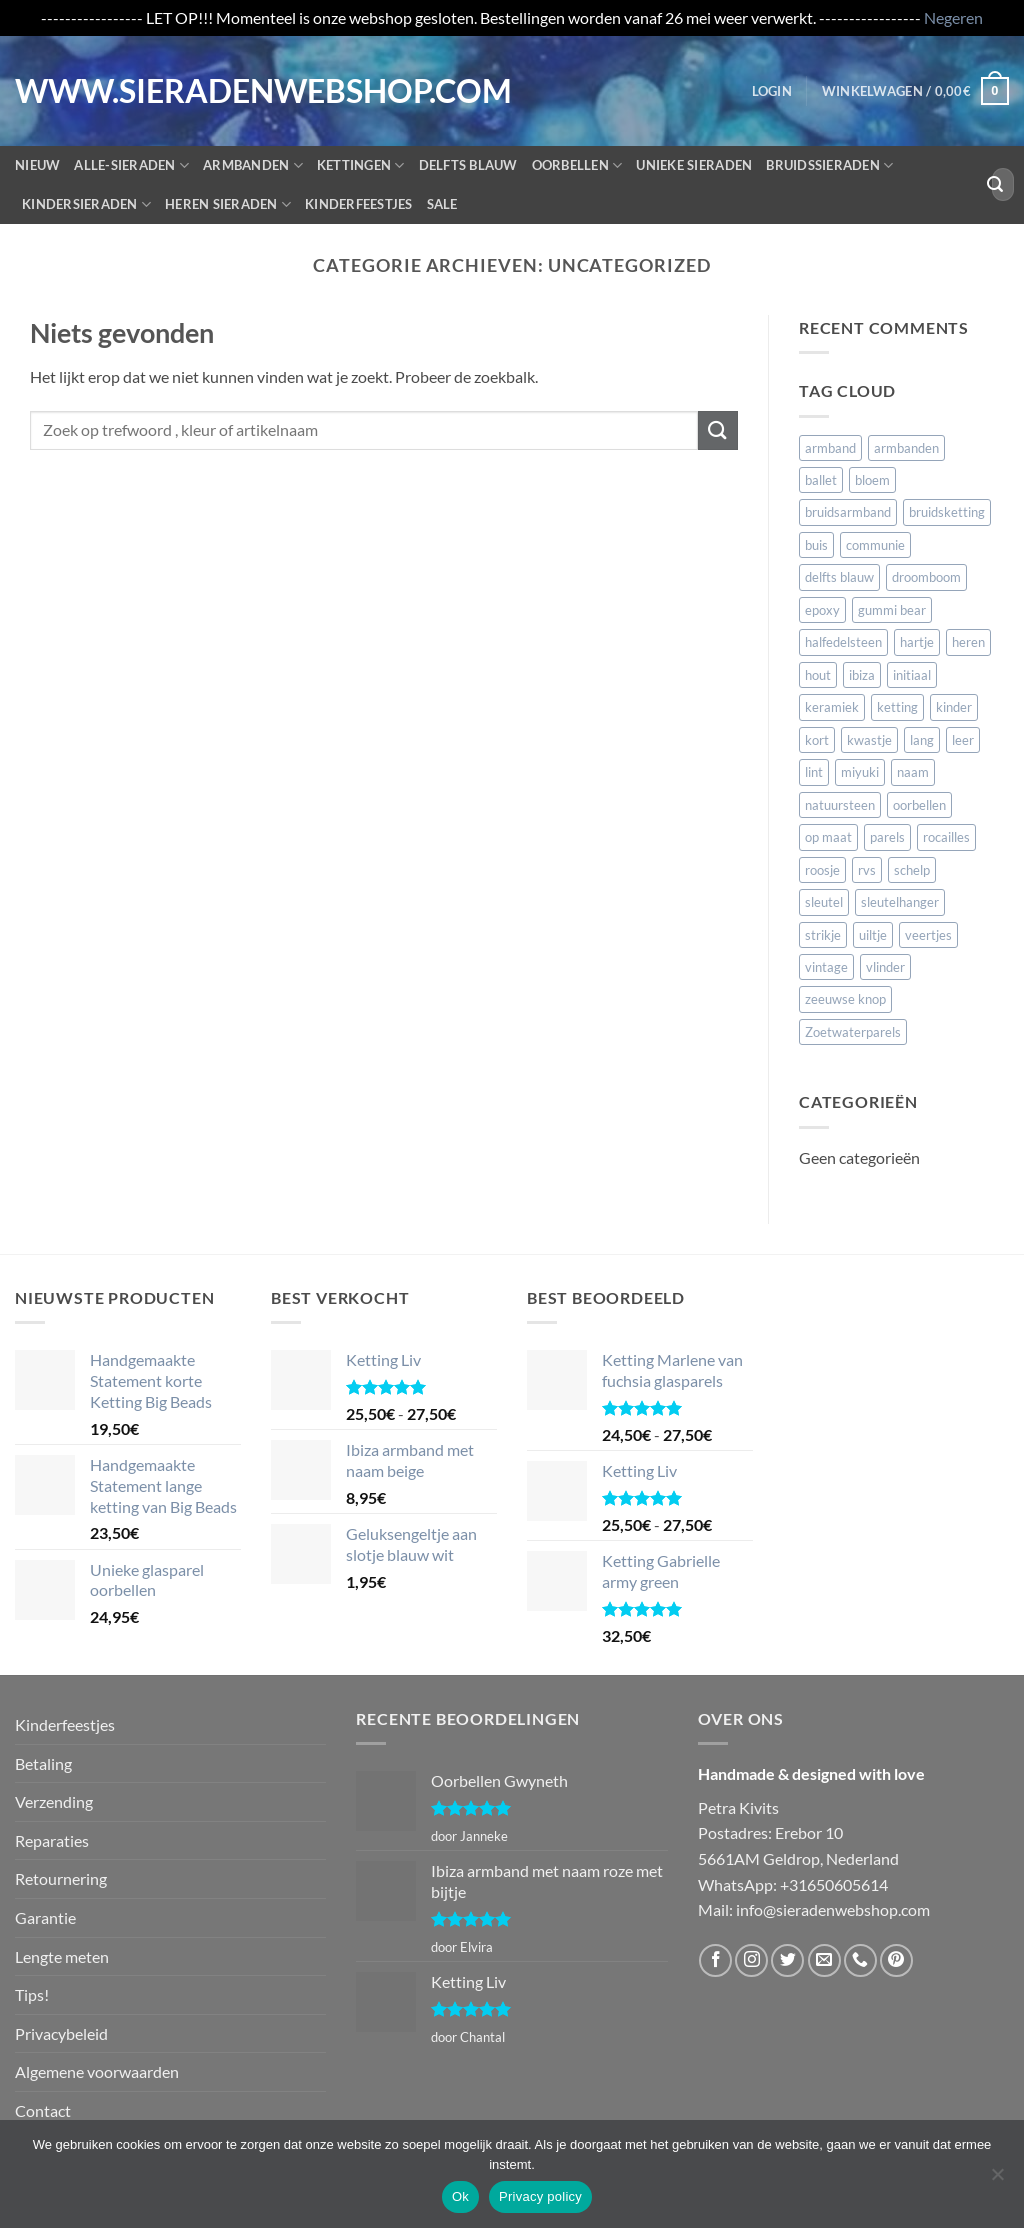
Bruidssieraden (829, 165)
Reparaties (52, 1840)
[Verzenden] (995, 185)
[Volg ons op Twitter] (787, 1960)
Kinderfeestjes (359, 204)
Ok (460, 2196)
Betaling (43, 1763)
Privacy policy (540, 2196)
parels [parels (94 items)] (887, 837)
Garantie (45, 1917)
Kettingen (361, 165)
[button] (772, 91)
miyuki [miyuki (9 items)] (860, 772)
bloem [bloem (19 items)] (872, 480)
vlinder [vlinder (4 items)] (885, 967)
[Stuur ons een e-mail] (824, 1960)
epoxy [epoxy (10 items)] (822, 610)
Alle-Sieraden (131, 165)
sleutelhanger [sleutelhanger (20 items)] (900, 902)
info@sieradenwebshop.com (833, 1909)
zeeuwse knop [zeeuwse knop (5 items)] (845, 999)
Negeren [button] (953, 17)
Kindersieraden (86, 204)
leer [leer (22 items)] (963, 740)
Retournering (61, 1878)
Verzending (54, 1801)
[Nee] (997, 2180)
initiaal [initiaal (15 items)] (912, 675)
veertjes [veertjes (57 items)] (928, 935)
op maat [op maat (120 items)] (828, 837)
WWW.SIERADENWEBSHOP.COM (98, 91)
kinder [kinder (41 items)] (954, 707)
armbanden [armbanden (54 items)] (906, 448)
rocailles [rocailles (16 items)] (946, 837)
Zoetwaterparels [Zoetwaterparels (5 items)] (853, 1032)
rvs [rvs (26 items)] (867, 870)
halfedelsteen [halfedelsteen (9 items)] (843, 642)
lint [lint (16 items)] (814, 772)
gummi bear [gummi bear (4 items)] (892, 610)
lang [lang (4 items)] (922, 740)
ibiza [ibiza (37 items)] (862, 675)
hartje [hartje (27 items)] (917, 642)
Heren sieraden (228, 204)
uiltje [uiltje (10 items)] (873, 935)
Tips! (32, 1994)
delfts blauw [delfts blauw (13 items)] (839, 577)
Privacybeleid (61, 2033)
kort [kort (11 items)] (817, 740)
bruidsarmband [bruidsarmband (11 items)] (848, 512)
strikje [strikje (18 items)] (823, 935)
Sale (442, 204)
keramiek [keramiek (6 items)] (832, 707)
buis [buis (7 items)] (816, 545)
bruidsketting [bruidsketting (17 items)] (947, 512)
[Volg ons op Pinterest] (896, 1960)
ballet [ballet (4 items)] (821, 480)
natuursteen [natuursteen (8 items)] (840, 805)
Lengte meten (62, 1956)
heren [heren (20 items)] (968, 642)
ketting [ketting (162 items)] (897, 707)
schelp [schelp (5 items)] (912, 870)
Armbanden (253, 165)
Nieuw (37, 165)
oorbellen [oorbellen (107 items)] (919, 805)
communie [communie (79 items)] (875, 545)
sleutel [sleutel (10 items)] (824, 902)
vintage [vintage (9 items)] (826, 967)
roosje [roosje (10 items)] (822, 870)
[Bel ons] (860, 1960)
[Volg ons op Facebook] (715, 1960)
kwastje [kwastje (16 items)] (869, 740)
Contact (43, 2110)
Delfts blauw (468, 165)
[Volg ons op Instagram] (751, 1960)
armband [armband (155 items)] (830, 448)
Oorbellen (577, 165)
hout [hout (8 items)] (818, 675)
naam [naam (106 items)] (913, 772)
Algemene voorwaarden (97, 2071)
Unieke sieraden (694, 165)
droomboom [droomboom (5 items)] (926, 577)
